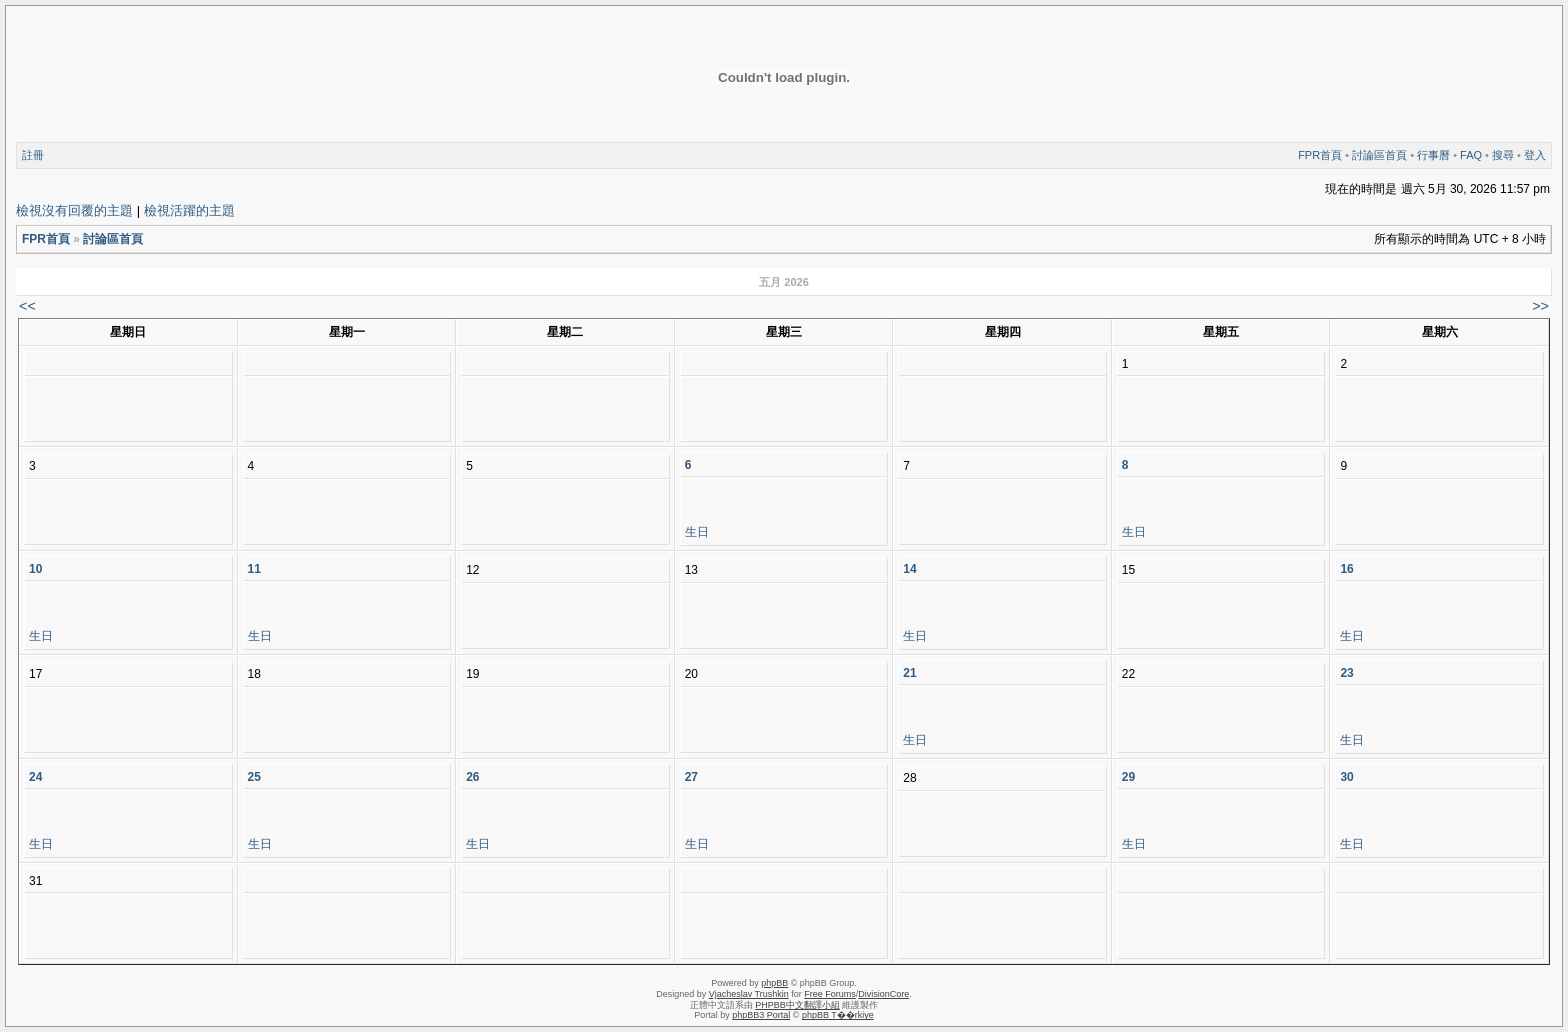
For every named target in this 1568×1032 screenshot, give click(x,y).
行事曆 (1433, 155)
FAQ (1471, 155)
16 (1346, 569)
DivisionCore (883, 994)
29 (1128, 777)
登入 (1535, 155)
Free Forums (830, 994)
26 (472, 777)
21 (909, 673)
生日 (697, 532)
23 (1346, 673)
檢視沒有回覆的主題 (74, 210)
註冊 (33, 155)
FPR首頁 (1320, 155)
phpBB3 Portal (761, 1015)
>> (1540, 306)
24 (35, 777)
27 (691, 777)
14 (909, 569)
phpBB (774, 983)
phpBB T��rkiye (838, 1015)
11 (254, 569)
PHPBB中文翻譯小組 (797, 1005)
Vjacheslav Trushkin (749, 994)
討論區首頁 (1379, 155)
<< (27, 306)
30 (1346, 777)
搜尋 (1503, 155)
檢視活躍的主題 (189, 210)
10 (35, 569)
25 (254, 777)
